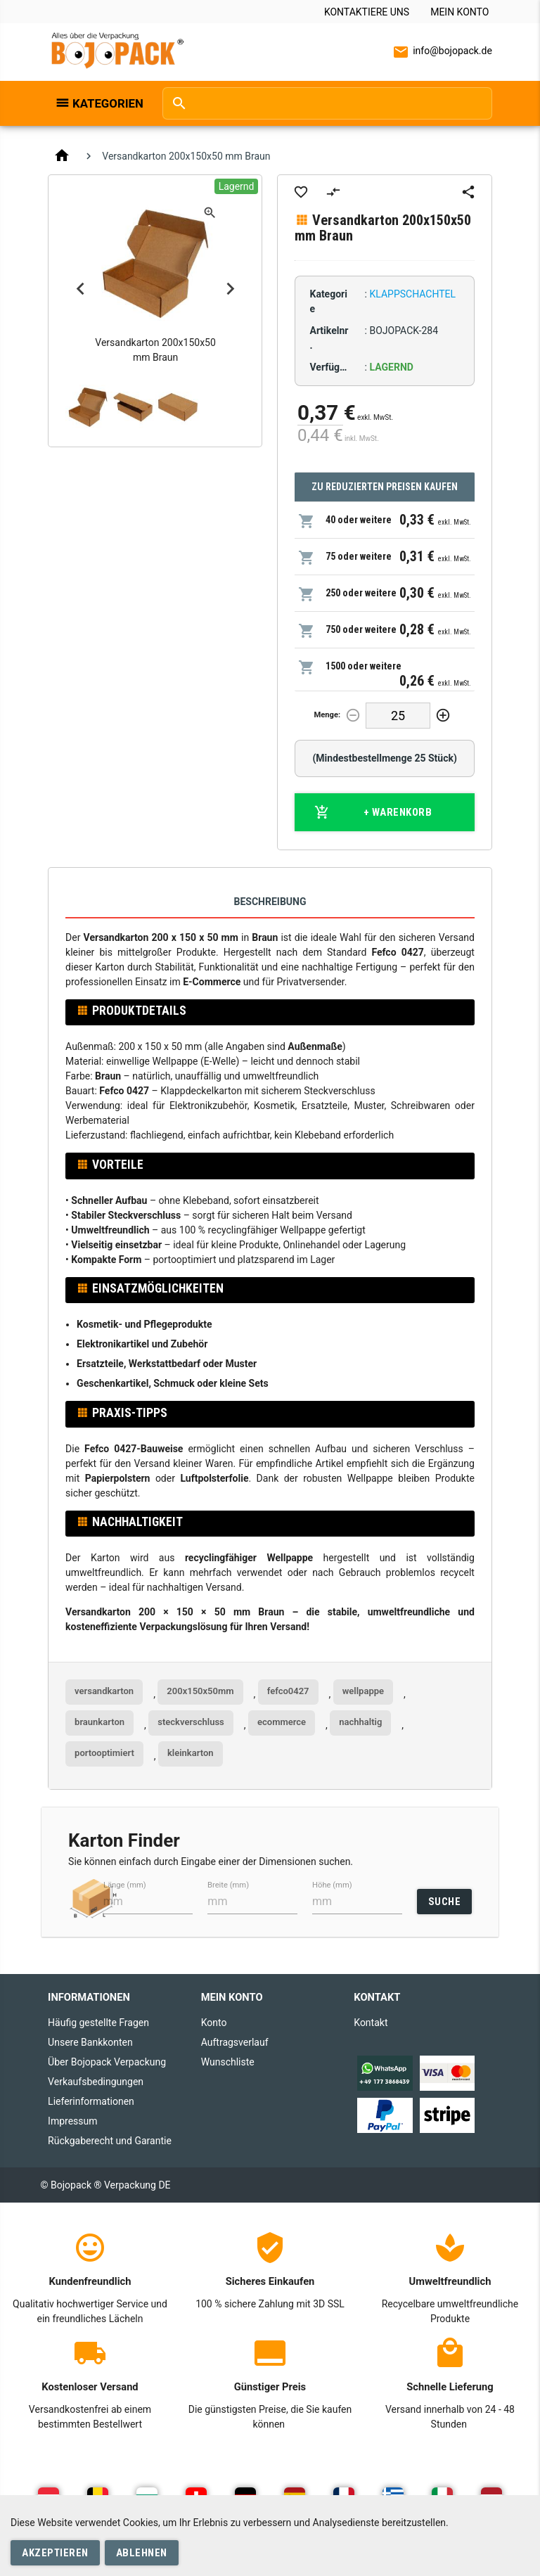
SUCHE (444, 1901)
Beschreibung (269, 901)
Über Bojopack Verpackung (107, 2062)
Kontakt (370, 2022)
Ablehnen (141, 2552)
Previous (80, 288)
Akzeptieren (55, 2552)
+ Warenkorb (373, 812)
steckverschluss (191, 1722)
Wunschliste (228, 2062)
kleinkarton (190, 1753)
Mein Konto (459, 12)
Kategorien (107, 103)
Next (230, 288)
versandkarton (104, 1691)
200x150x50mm (200, 1691)
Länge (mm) (124, 1885)
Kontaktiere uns (366, 12)
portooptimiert (104, 1753)
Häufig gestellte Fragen (98, 2022)
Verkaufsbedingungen (95, 2081)
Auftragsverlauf (235, 2042)
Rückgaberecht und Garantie (110, 2140)
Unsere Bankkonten (90, 2042)
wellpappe (363, 1691)
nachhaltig (360, 1722)
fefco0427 (288, 1691)
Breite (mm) (228, 1885)
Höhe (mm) (332, 1885)
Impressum (72, 2121)
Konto (214, 2022)
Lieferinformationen (91, 2101)
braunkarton (99, 1722)
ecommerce (281, 1722)
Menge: (327, 714)
